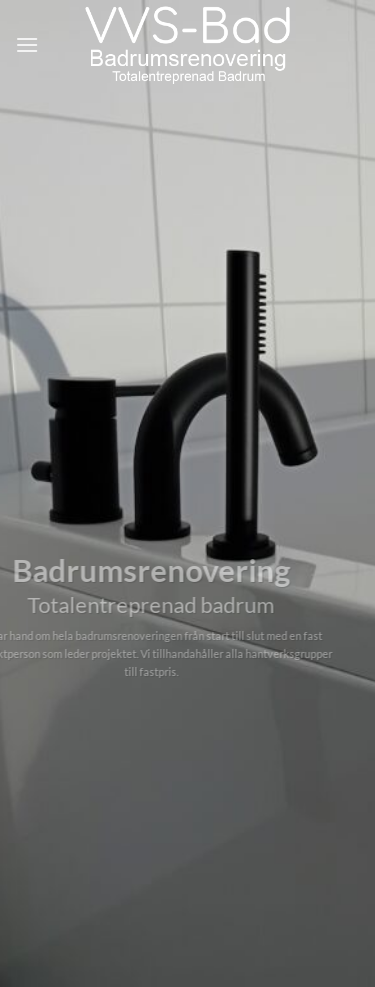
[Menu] (27, 44)
